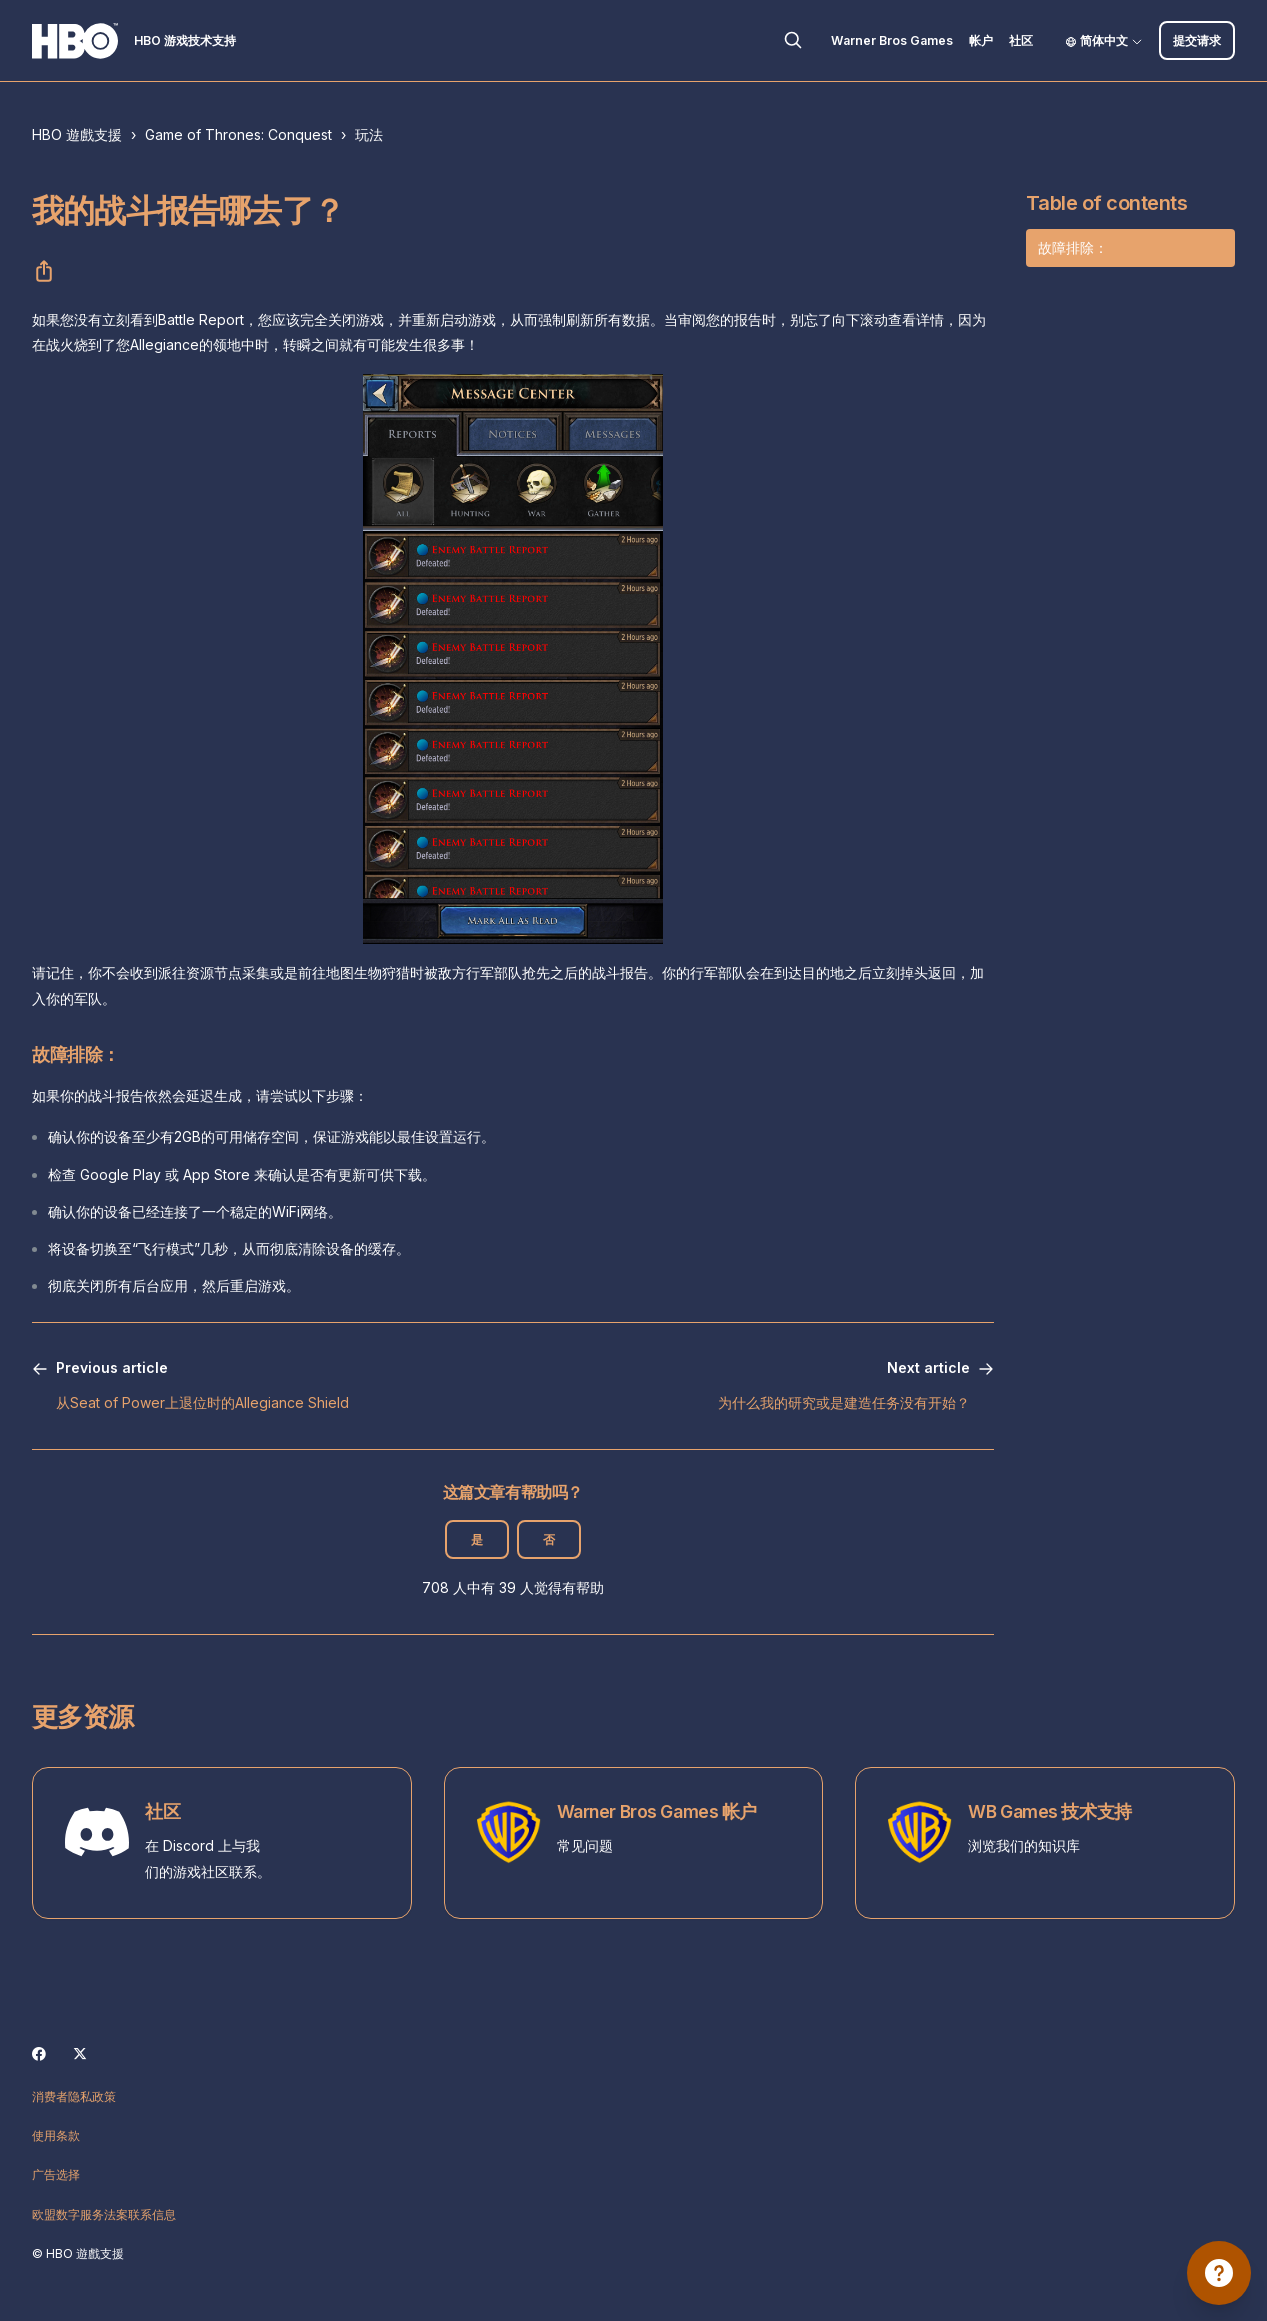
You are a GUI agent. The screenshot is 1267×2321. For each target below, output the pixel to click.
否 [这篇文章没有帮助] (549, 1539)
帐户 (981, 40)
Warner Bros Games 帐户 (657, 1811)
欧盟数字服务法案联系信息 (104, 2214)
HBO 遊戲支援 (77, 134)
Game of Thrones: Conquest (238, 134)
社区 (1021, 40)
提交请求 (1197, 40)
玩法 (369, 134)
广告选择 (56, 2174)
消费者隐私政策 (74, 2096)
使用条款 (56, 2135)
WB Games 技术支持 (1049, 1811)
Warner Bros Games (892, 40)
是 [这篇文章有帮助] (477, 1539)
